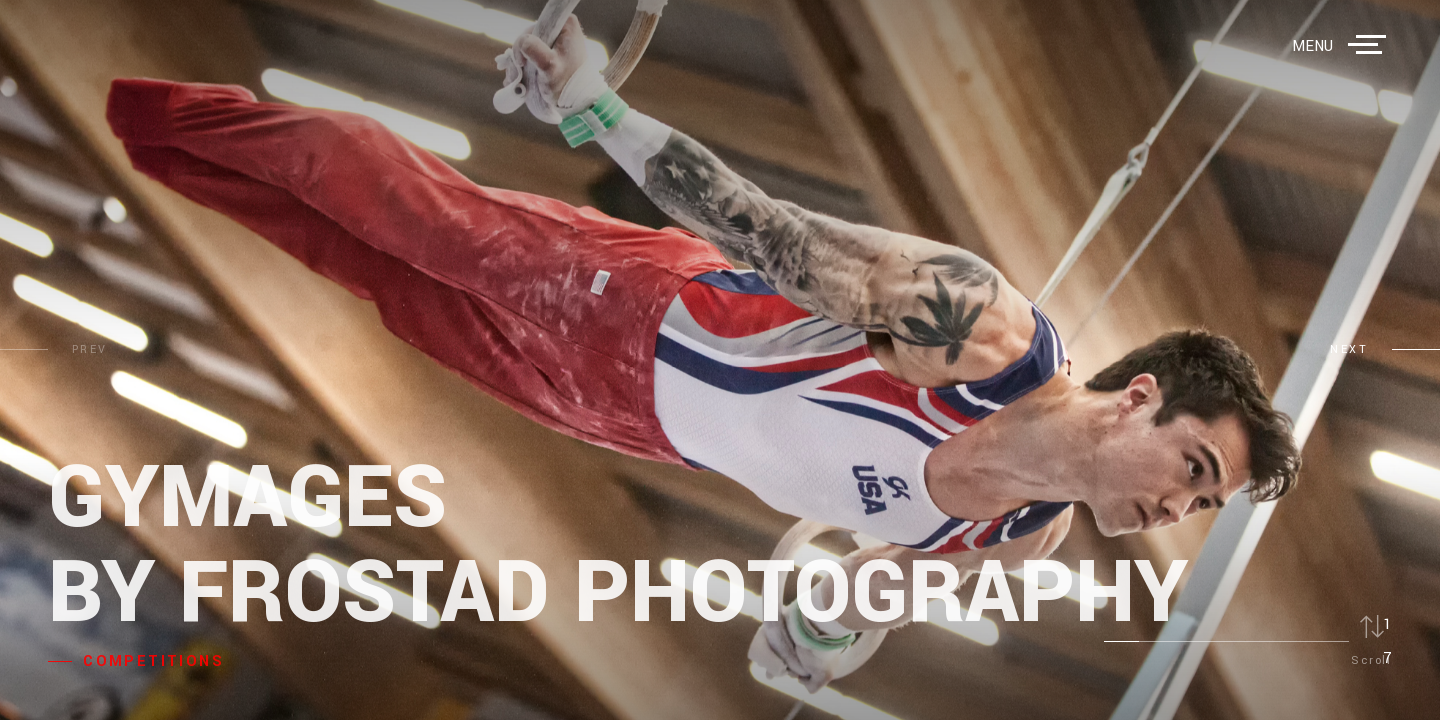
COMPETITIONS (153, 661)
